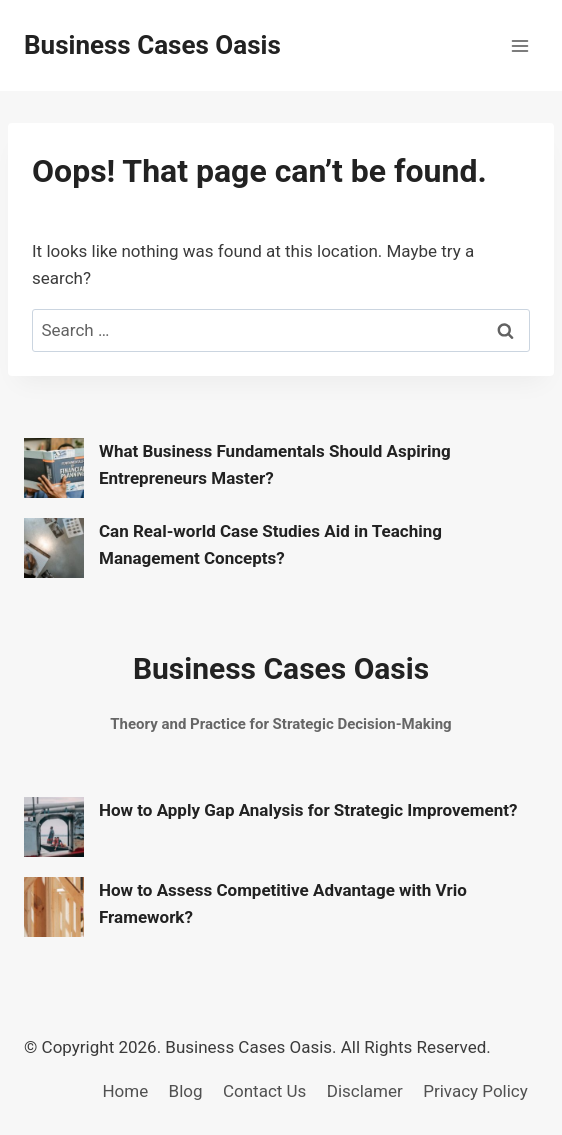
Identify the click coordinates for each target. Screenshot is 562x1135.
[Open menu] (519, 45)
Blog (186, 1091)
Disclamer (365, 1091)
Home (125, 1091)
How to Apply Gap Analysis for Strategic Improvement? (308, 810)
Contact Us (264, 1091)
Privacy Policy (475, 1091)
